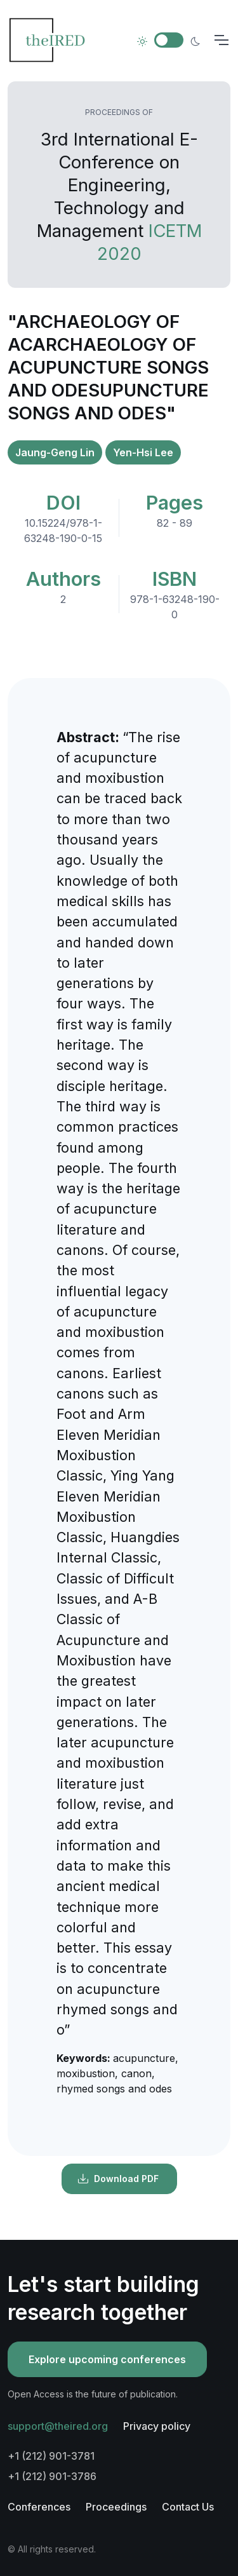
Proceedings (116, 2506)
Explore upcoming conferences (107, 2359)
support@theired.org (58, 2426)
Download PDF (118, 2179)
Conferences (39, 2506)
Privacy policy (156, 2426)
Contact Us (188, 2506)
